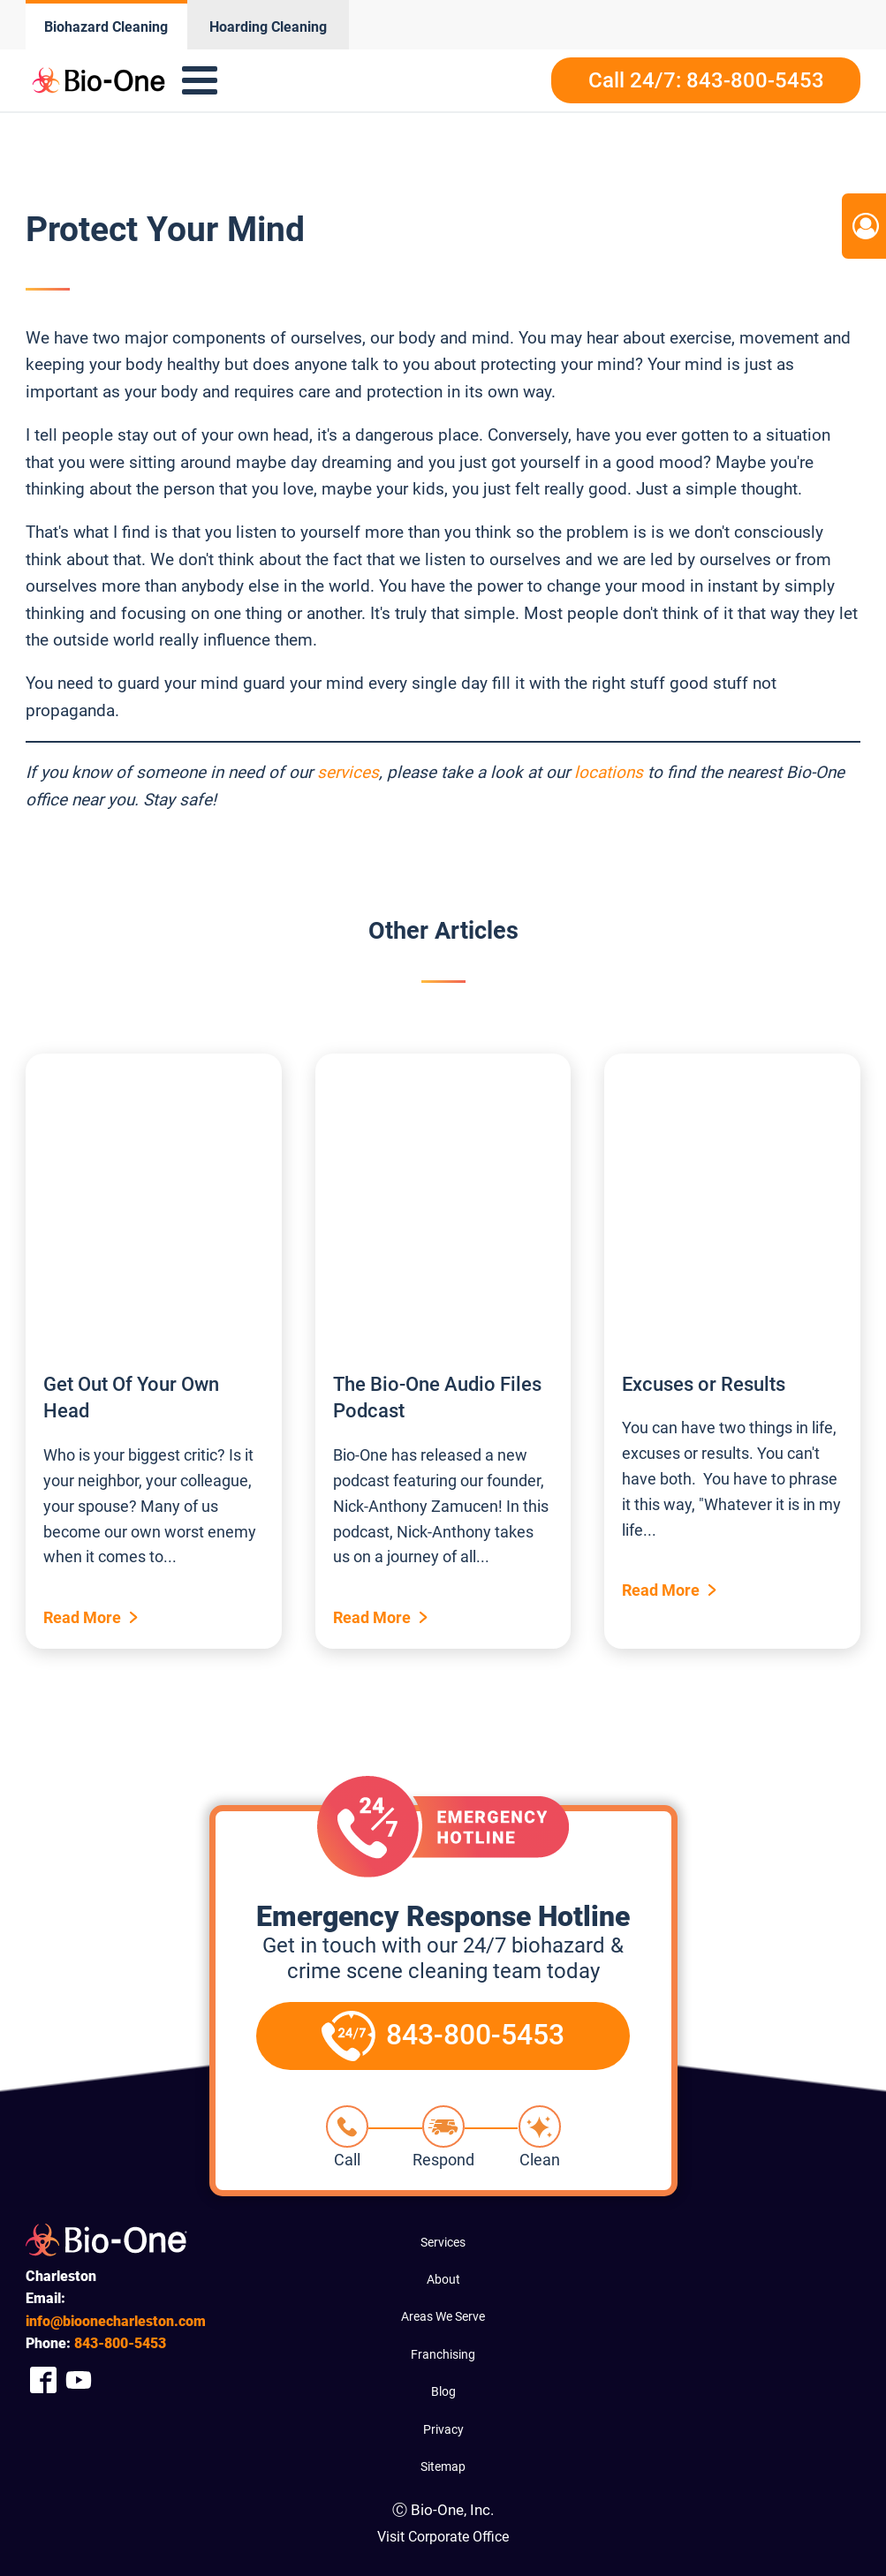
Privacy (443, 2429)
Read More (82, 1617)
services (348, 772)
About (443, 2279)
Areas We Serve (443, 2316)
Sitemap (443, 2466)
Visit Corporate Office (443, 2536)
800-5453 (120, 2343)
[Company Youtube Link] (78, 2380)
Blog (443, 2391)
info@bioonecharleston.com (116, 2321)
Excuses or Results (703, 1384)
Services (443, 2242)
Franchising (443, 2354)
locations (608, 772)
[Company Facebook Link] (43, 2380)
